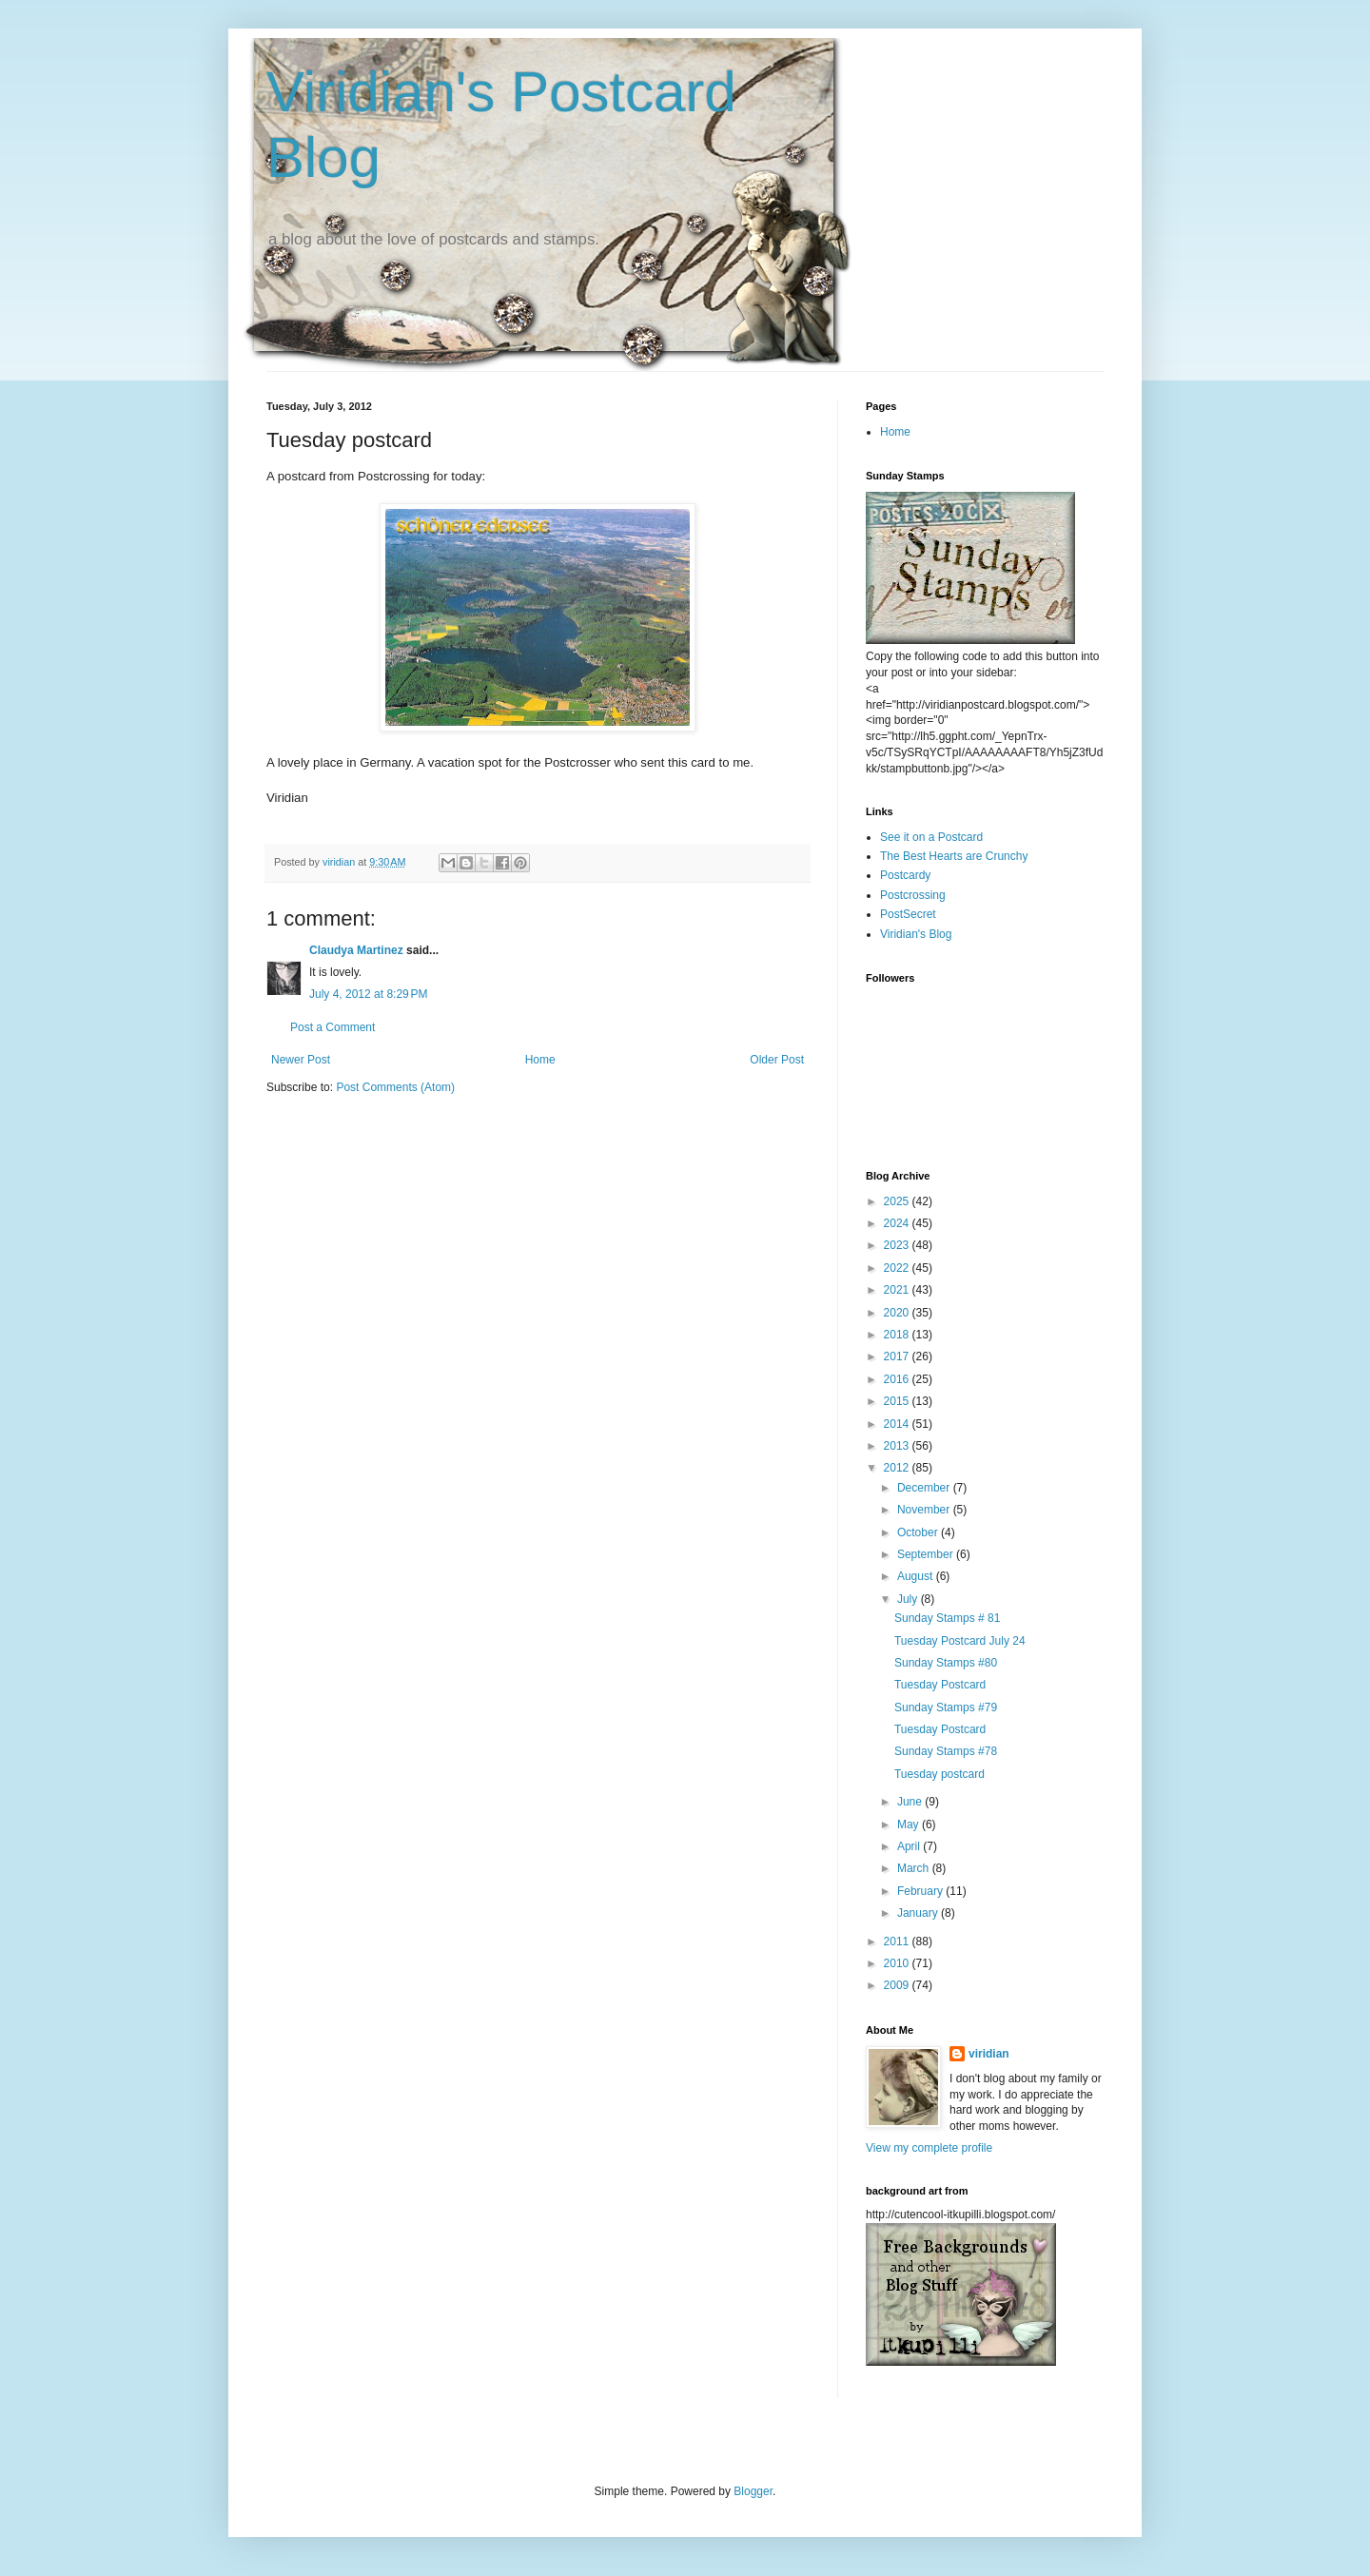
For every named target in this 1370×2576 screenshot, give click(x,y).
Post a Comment (332, 1027)
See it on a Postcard (931, 837)
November (925, 1509)
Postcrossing (913, 895)
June (911, 1801)
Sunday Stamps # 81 (947, 1618)
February (921, 1891)
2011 (898, 1941)
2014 (898, 1424)
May (909, 1824)
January (919, 1913)
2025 (898, 1201)
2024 (898, 1223)
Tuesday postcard (939, 1774)
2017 (898, 1356)
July (909, 1599)
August (916, 1576)
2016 (898, 1379)
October (919, 1532)
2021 (898, 1290)
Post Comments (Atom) (395, 1087)
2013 (898, 1446)
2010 (898, 1963)
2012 (898, 1467)
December (925, 1487)
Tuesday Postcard (940, 1684)
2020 (898, 1312)
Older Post (777, 1059)
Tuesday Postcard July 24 (960, 1641)
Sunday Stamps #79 (945, 1707)
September (926, 1554)
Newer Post (300, 1059)
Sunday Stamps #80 (945, 1662)
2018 (898, 1334)
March (914, 1868)
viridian (989, 2053)
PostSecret (908, 914)
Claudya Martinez (356, 950)
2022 (898, 1268)
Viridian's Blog (915, 934)
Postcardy (905, 875)
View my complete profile (929, 2148)
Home (540, 1059)
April (910, 1846)
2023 (898, 1245)
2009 (898, 1985)
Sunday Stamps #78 (945, 1751)
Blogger (753, 2491)
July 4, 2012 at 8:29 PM (368, 994)
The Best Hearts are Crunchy (954, 856)
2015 (898, 1401)
